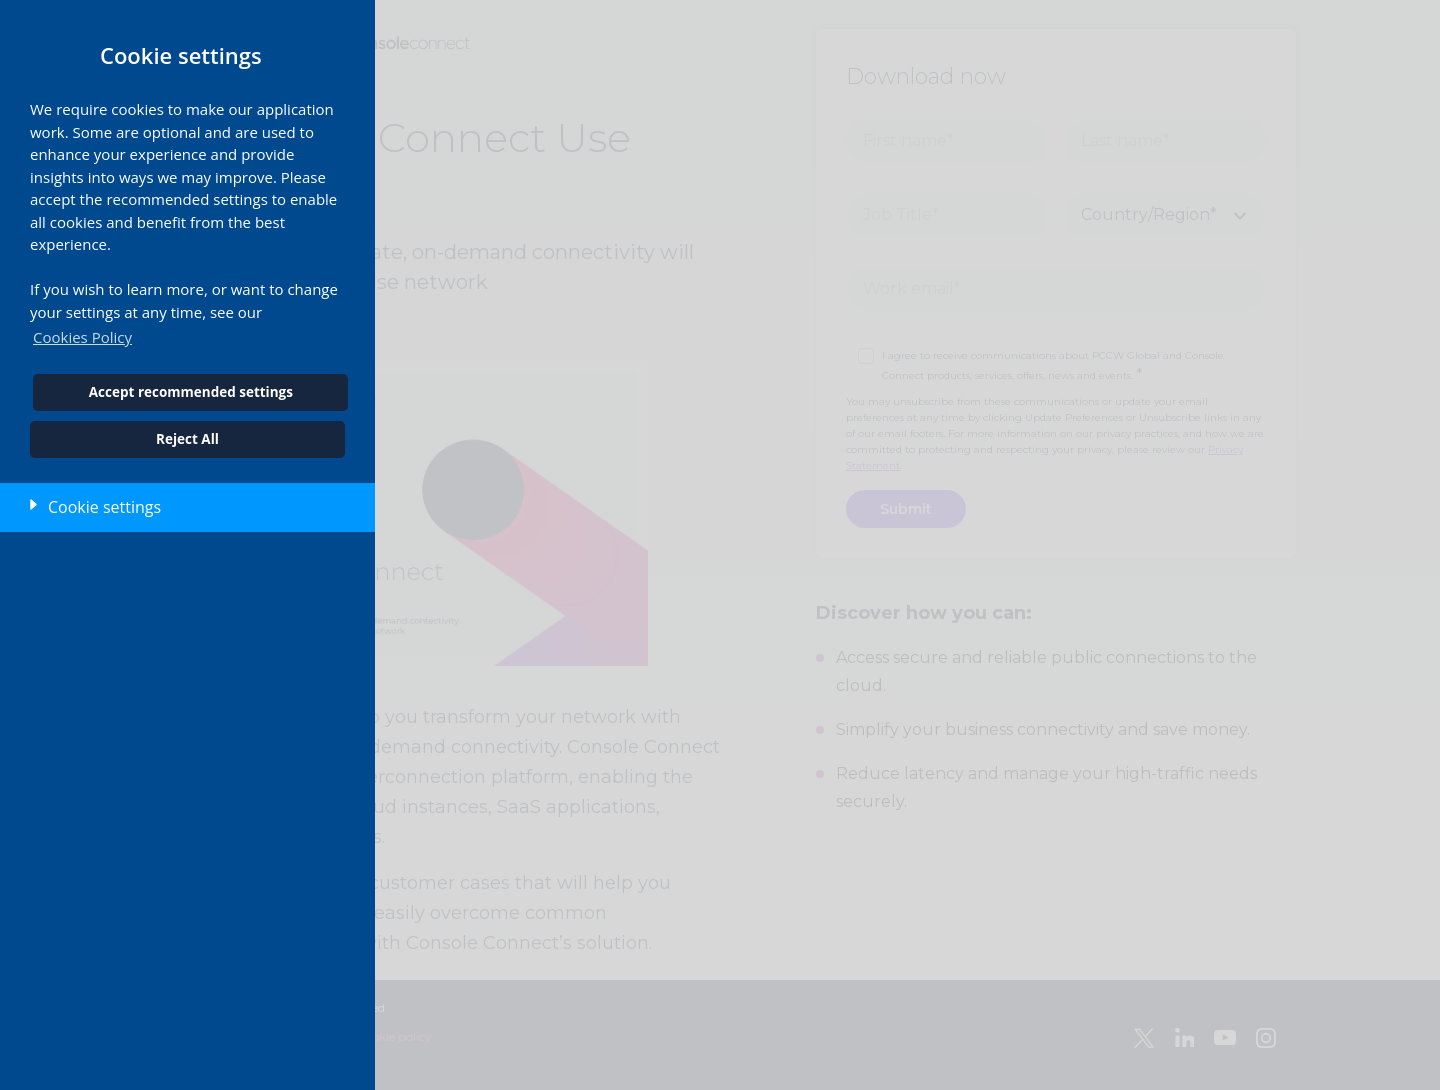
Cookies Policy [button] (82, 337)
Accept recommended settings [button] (191, 392)
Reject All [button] (187, 439)
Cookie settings (104, 507)
